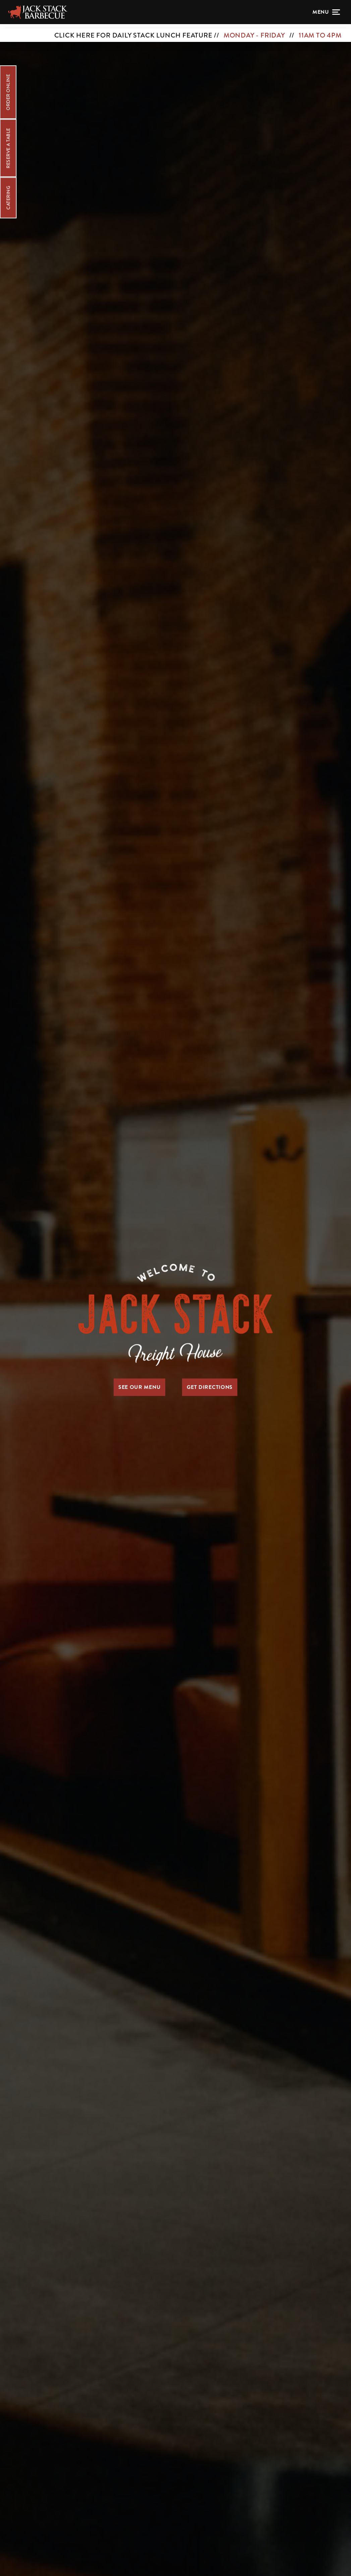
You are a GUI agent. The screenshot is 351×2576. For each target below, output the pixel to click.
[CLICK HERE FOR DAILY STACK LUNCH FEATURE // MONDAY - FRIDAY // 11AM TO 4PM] (175, 31)
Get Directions (210, 1387)
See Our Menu (139, 1387)
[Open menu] (326, 12)
